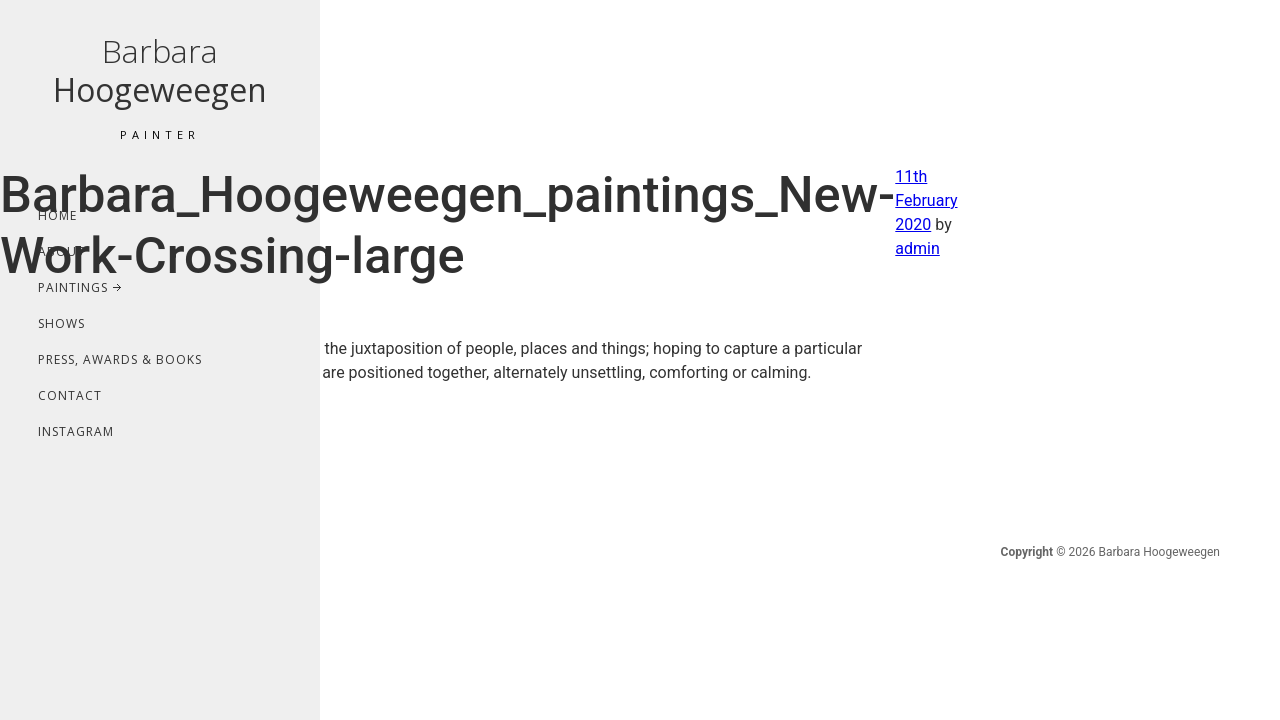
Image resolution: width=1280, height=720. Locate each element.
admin (917, 248)
